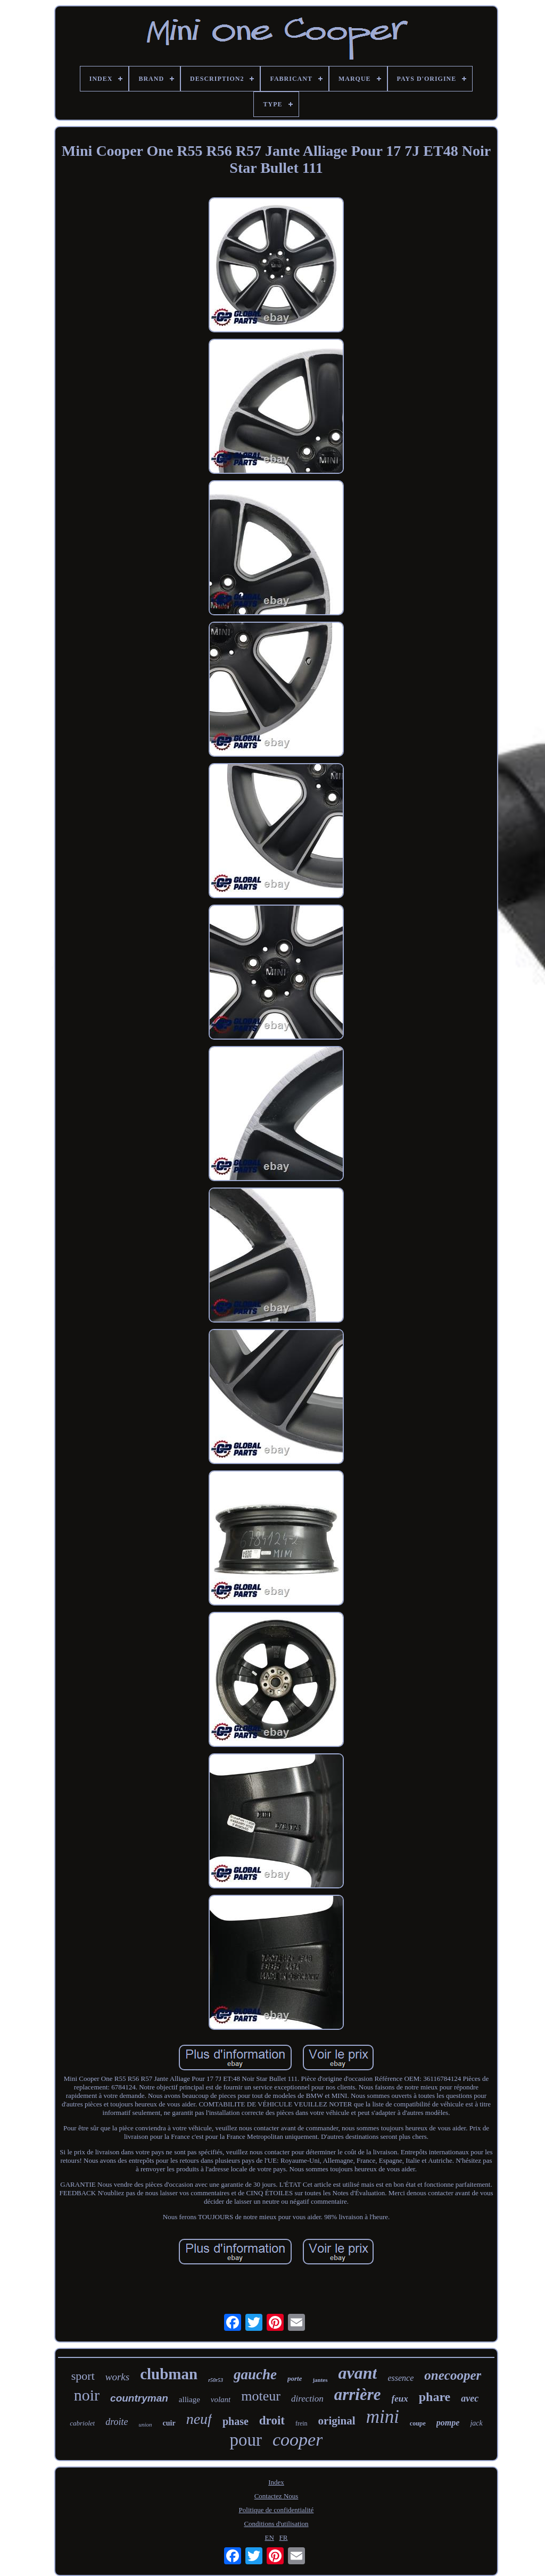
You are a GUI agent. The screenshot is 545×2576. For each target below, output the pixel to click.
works (117, 2376)
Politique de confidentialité (276, 2510)
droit (272, 2420)
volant (221, 2399)
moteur (260, 2396)
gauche (255, 2374)
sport (83, 2375)
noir (87, 2395)
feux (400, 2399)
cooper (297, 2439)
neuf (199, 2419)
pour (246, 2439)
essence (400, 2377)
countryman (139, 2398)
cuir (169, 2423)
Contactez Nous (276, 2496)
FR (283, 2537)
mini (382, 2416)
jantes (319, 2380)
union (145, 2424)
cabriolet (82, 2423)
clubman (168, 2373)
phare (435, 2397)
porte (294, 2378)
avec (469, 2398)
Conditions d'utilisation (276, 2524)
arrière (357, 2394)
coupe (418, 2423)
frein (301, 2423)
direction (307, 2399)
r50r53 (215, 2380)
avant (357, 2372)
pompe (448, 2422)
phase (235, 2421)
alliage (189, 2399)
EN (269, 2537)
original (337, 2420)
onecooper (452, 2375)
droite (116, 2421)
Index (276, 2482)
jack (476, 2423)
